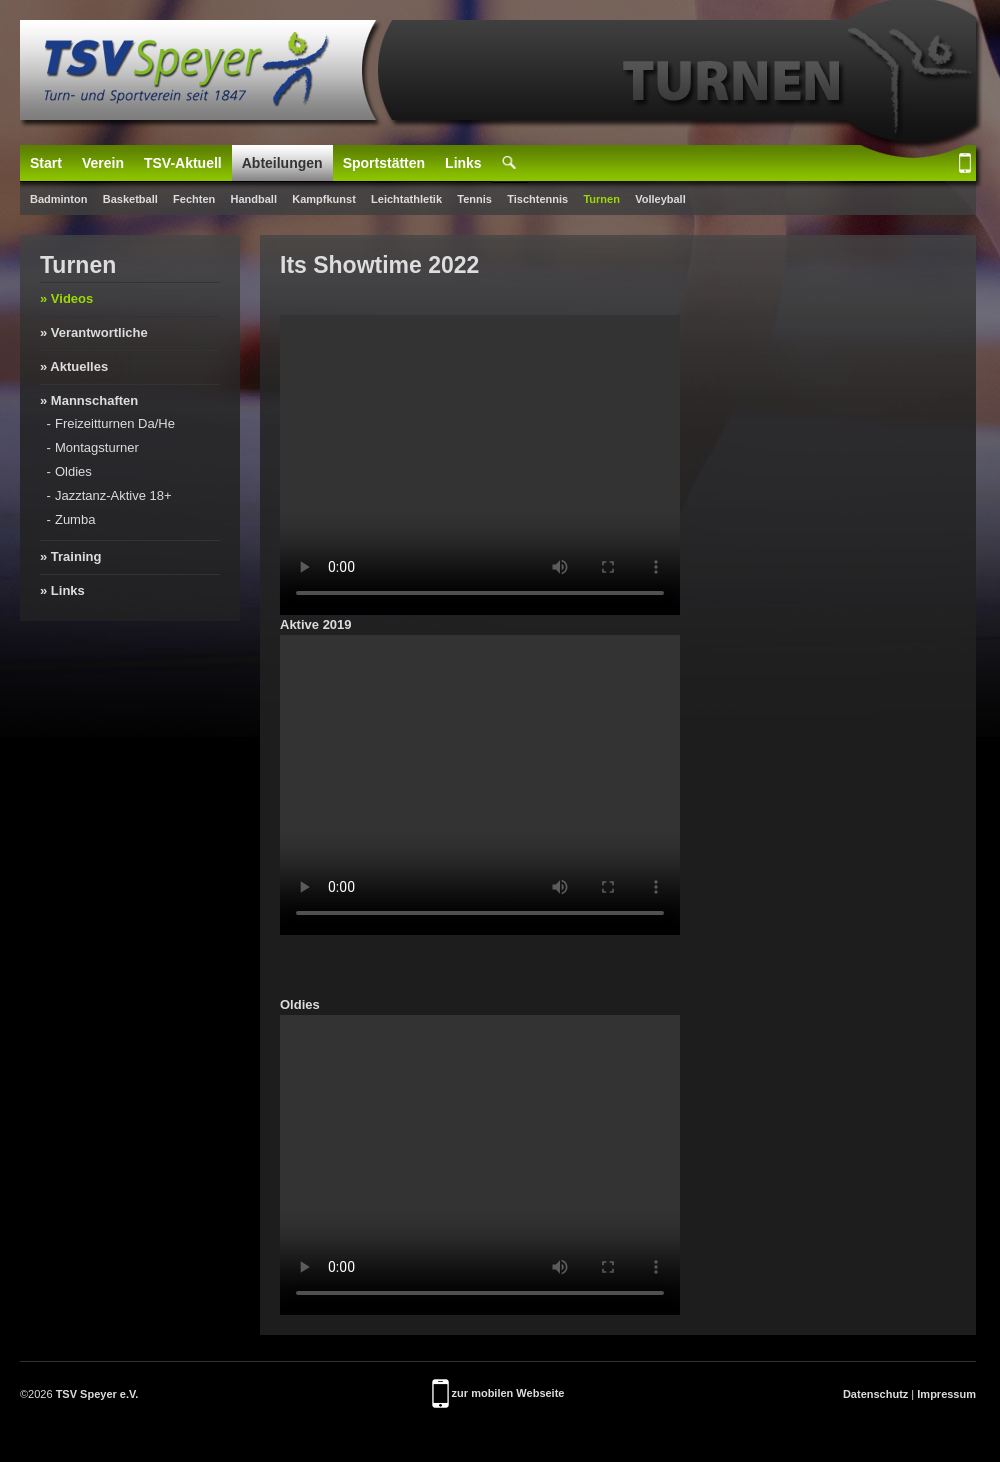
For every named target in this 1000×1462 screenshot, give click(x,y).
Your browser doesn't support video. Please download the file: (480, 465)
